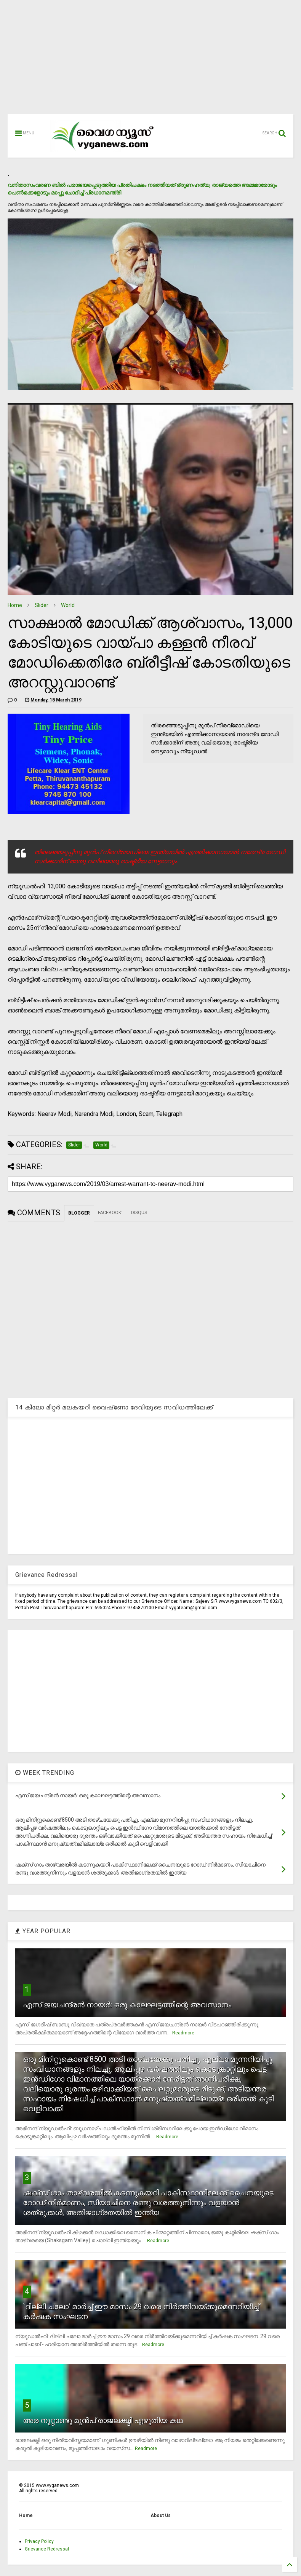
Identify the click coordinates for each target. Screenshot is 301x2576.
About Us (160, 2515)
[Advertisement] (150, 61)
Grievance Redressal (47, 2549)
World (68, 605)
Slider (41, 605)
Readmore (183, 2033)
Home (15, 605)
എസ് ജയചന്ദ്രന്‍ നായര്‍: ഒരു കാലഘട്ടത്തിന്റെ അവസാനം (127, 2004)
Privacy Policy (39, 2541)
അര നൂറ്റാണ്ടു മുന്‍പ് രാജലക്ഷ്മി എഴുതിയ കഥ (103, 2420)
